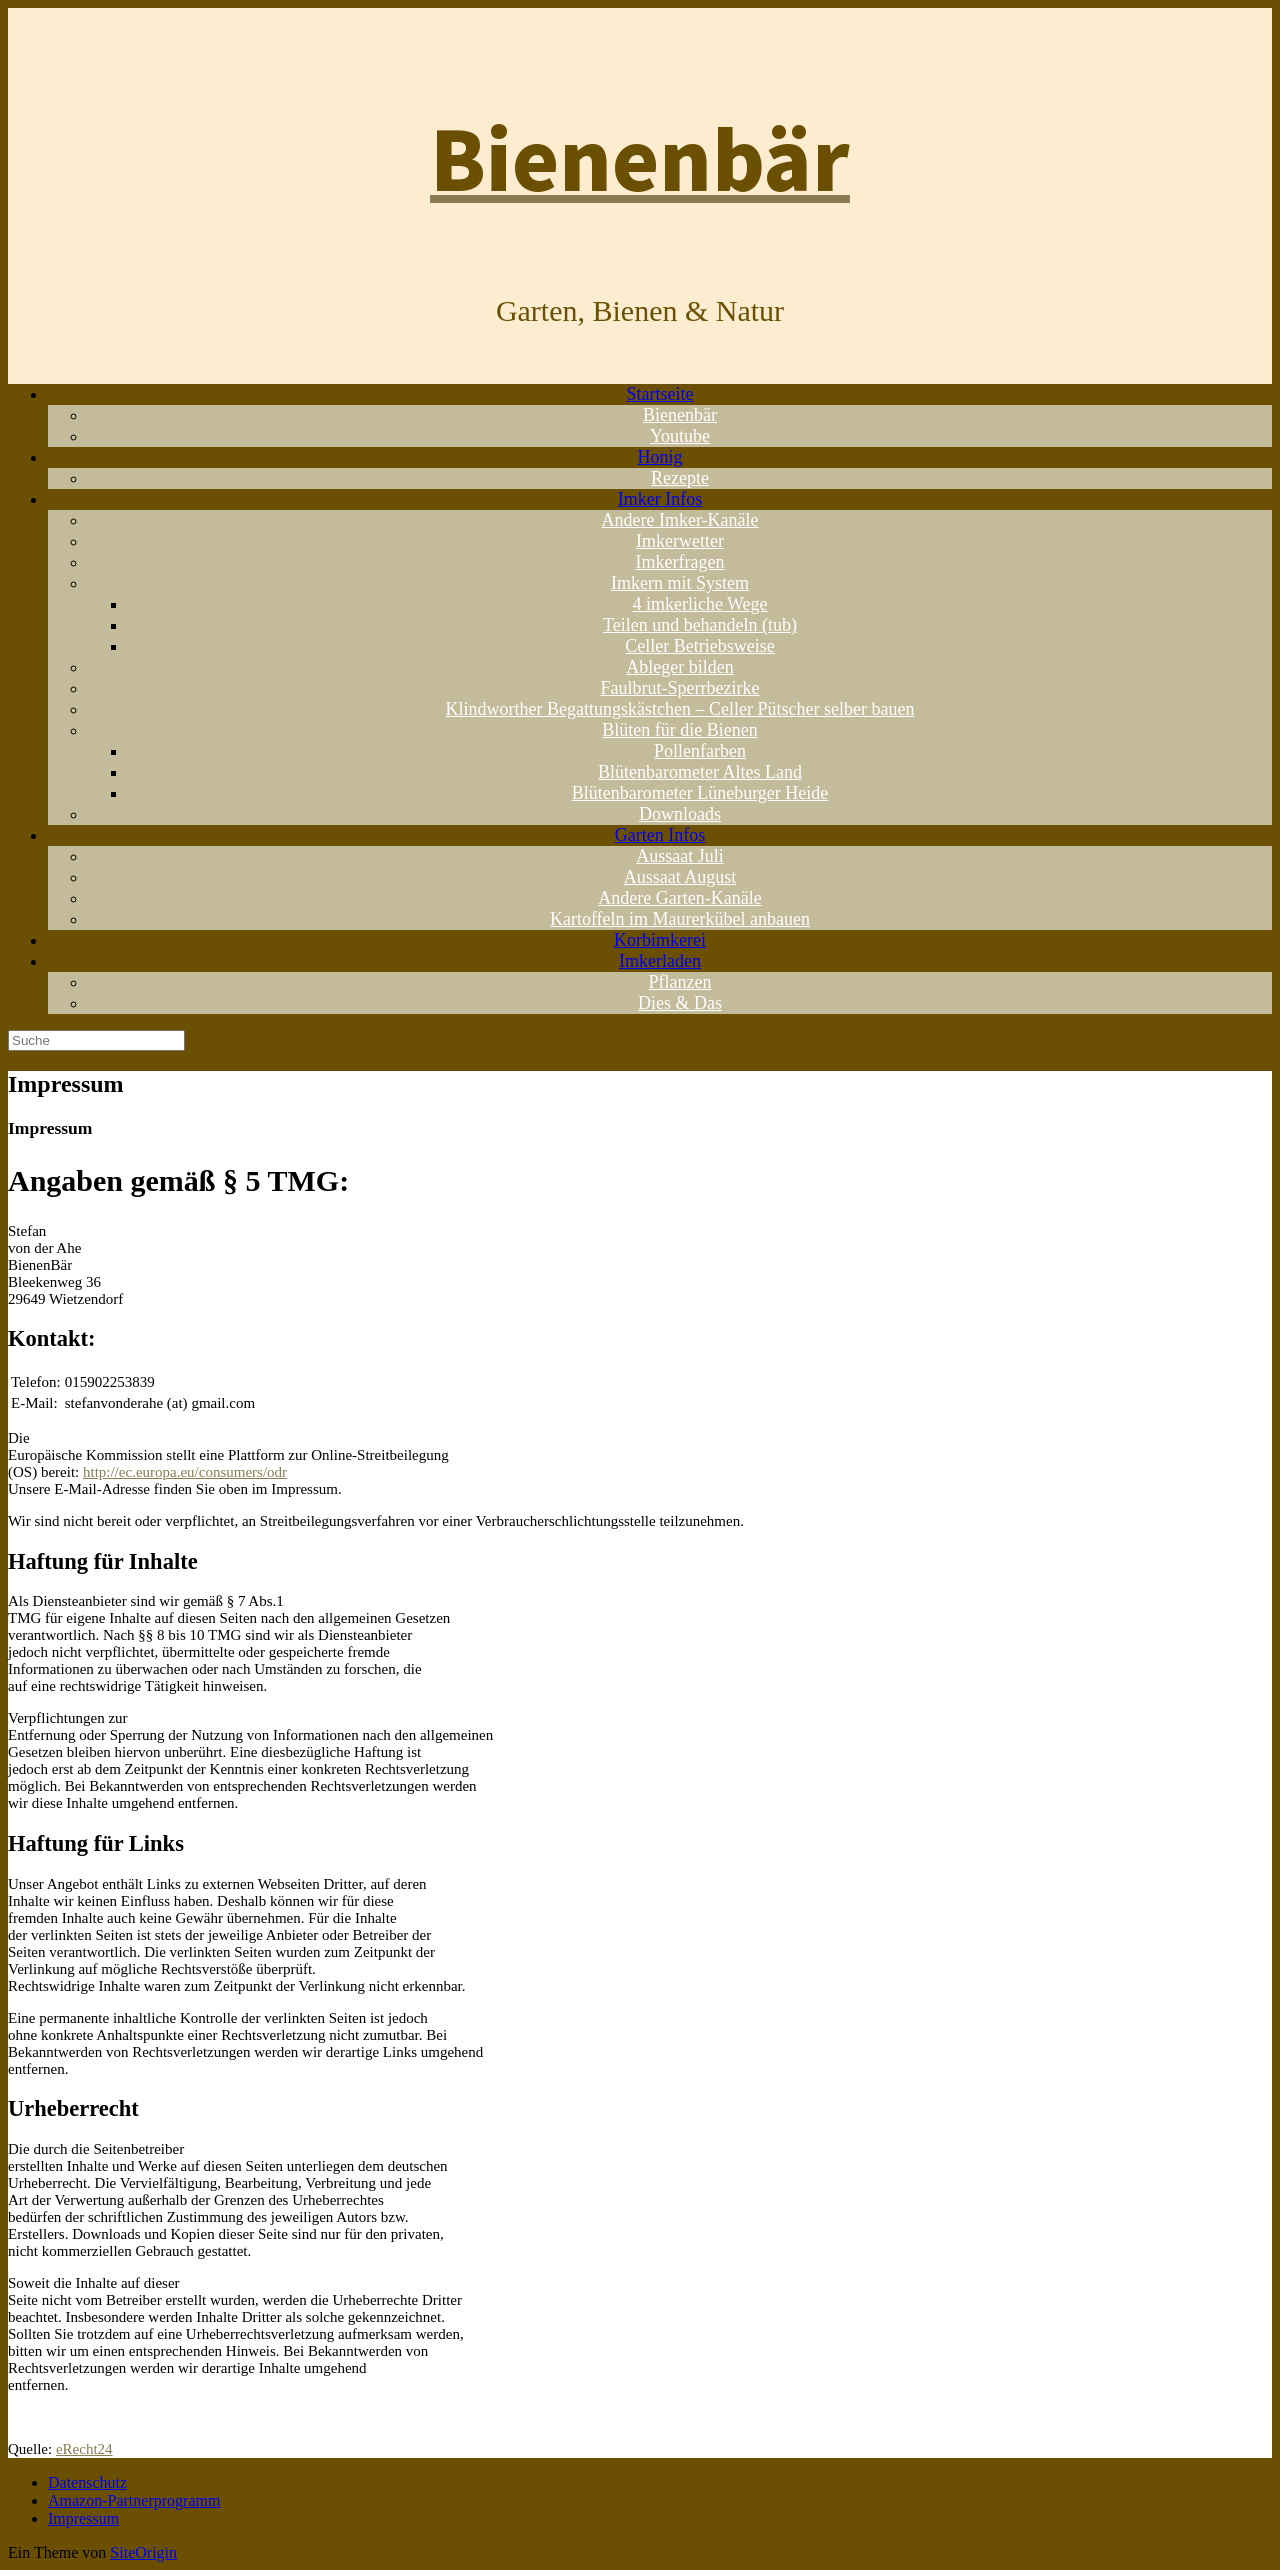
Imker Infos (660, 499)
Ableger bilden (679, 667)
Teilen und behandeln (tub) (700, 625)
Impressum (83, 2518)
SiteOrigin (143, 2552)
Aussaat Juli (680, 856)
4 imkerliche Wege (699, 604)
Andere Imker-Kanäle (679, 520)
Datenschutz (87, 2482)
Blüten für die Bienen (679, 730)
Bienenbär (680, 415)
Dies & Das (680, 1003)
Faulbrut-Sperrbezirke (680, 688)
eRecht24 (84, 2449)
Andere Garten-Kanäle (679, 898)
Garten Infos (660, 835)
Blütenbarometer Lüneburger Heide (700, 793)
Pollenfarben (700, 751)
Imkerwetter (680, 541)
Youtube (680, 436)
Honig (660, 457)
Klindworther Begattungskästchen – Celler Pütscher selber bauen (680, 709)
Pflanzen (680, 982)
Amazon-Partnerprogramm (134, 2500)
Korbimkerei (660, 940)
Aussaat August (680, 877)
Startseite (660, 394)
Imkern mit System (680, 583)
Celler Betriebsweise (699, 646)
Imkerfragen (680, 562)
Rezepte (680, 478)
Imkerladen (660, 961)
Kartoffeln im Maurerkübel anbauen (680, 919)
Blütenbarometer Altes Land (700, 772)
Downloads (680, 814)
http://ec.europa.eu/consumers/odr (185, 1472)
